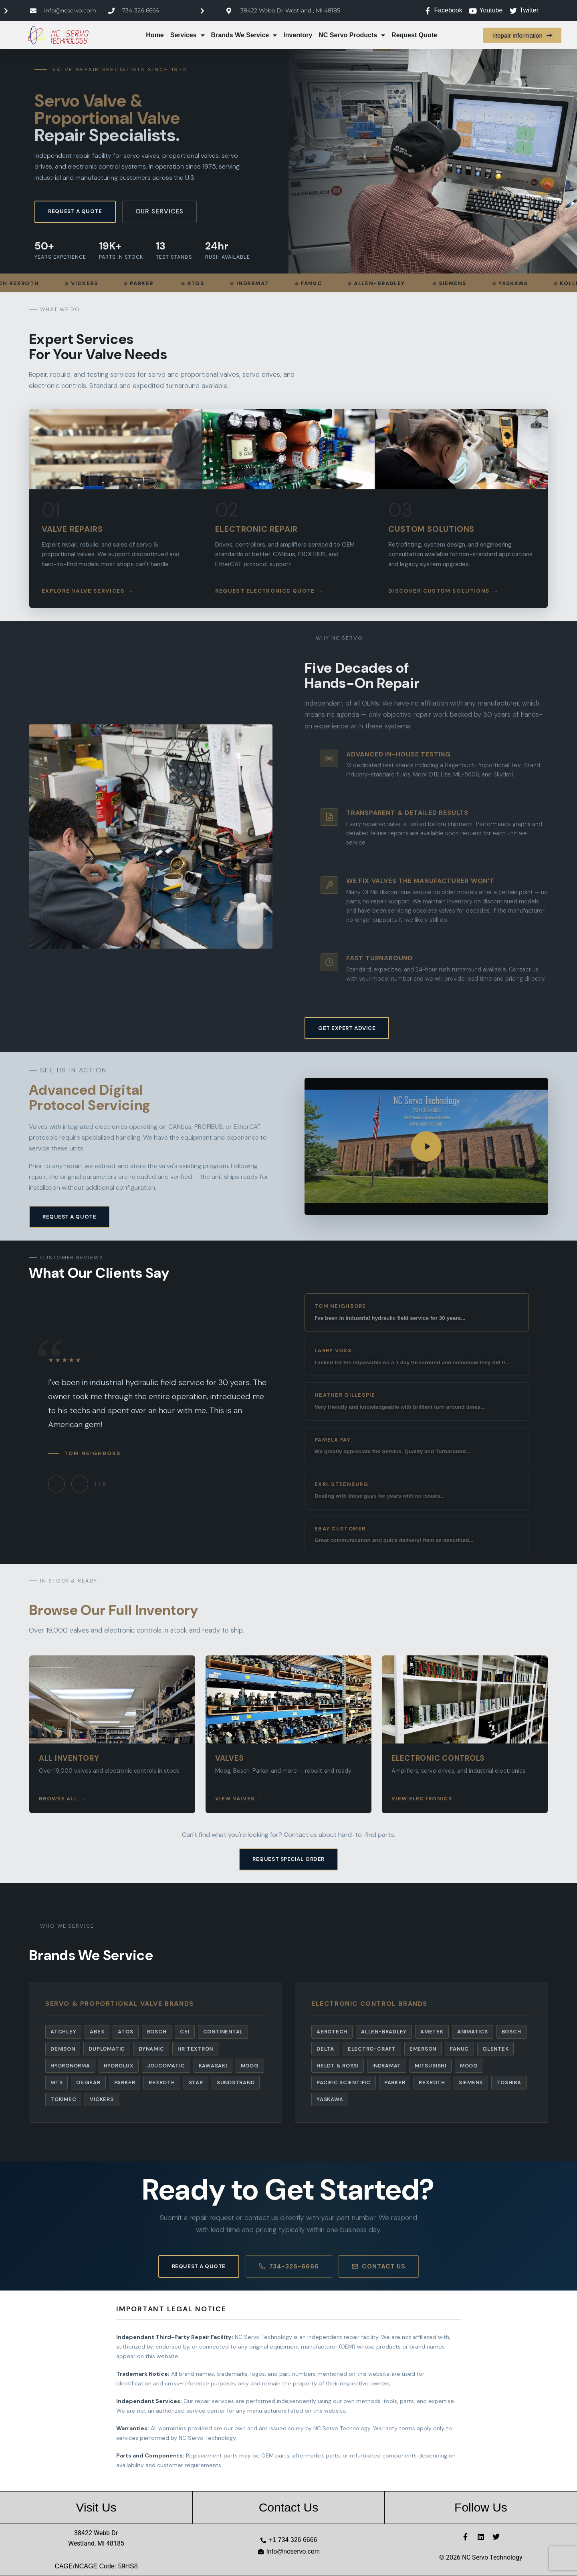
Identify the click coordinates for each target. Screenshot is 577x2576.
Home (154, 35)
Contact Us (379, 2266)
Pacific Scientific (344, 2082)
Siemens (471, 2082)
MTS (56, 2082)
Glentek (495, 2048)
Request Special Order (288, 1859)
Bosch (157, 2031)
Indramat (386, 2065)
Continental (223, 2031)
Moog (250, 2065)
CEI (184, 2031)
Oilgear (88, 2082)
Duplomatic (107, 2048)
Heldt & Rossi (338, 2065)
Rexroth (162, 2082)
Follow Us (480, 2507)
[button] (426, 1146)
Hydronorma (70, 2065)
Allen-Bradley (384, 2031)
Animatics (472, 2031)
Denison (62, 2048)
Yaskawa (330, 2099)
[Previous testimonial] (56, 1484)
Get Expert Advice (346, 1028)
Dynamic (151, 2048)
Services (187, 35)
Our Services (159, 211)
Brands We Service (244, 35)
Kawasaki (213, 2065)
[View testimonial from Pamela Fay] (417, 1446)
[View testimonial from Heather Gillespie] (417, 1401)
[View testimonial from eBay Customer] (417, 1535)
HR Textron (195, 2048)
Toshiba (508, 2082)
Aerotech (332, 2031)
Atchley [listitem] (63, 2031)
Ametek (432, 2031)
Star (196, 2082)
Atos (125, 2031)
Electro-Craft (372, 2048)
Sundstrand (236, 2082)
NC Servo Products (352, 35)
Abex (97, 2031)
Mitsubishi (430, 2065)
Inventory (297, 35)
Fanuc (459, 2048)
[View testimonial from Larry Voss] (417, 1357)
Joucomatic (166, 2065)
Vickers (101, 2099)
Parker (124, 2082)
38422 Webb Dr (96, 2533)
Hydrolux (118, 2065)
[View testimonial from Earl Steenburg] (417, 1491)
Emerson (423, 2048)
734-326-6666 (289, 2266)
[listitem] (115, 508)
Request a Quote (75, 211)
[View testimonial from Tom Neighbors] (417, 1312)
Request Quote (414, 35)
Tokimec (63, 2099)
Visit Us (96, 2507)
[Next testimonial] (79, 1484)
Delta (325, 2048)
